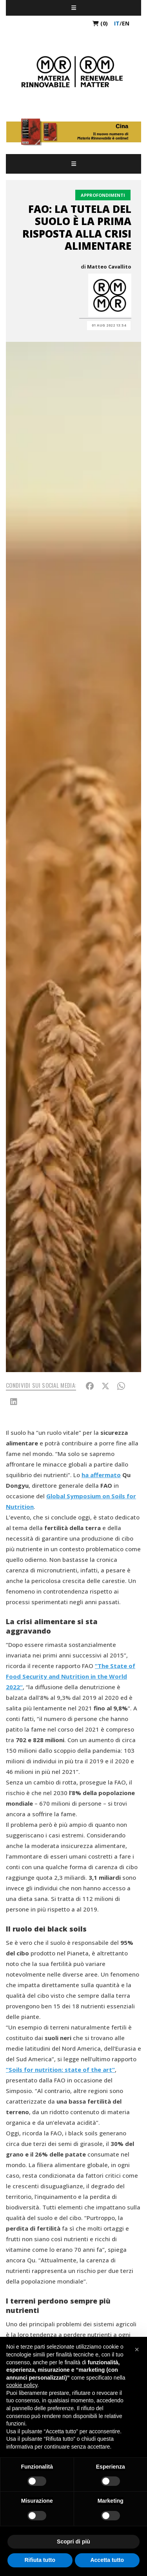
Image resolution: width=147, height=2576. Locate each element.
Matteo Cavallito (109, 266)
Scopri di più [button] (73, 2541)
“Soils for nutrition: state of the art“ (60, 2069)
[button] (137, 2349)
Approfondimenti (103, 195)
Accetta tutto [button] (107, 2560)
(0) (100, 23)
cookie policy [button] (21, 2385)
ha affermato (101, 1475)
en (125, 23)
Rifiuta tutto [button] (39, 2560)
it (117, 23)
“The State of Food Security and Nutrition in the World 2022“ (70, 1676)
